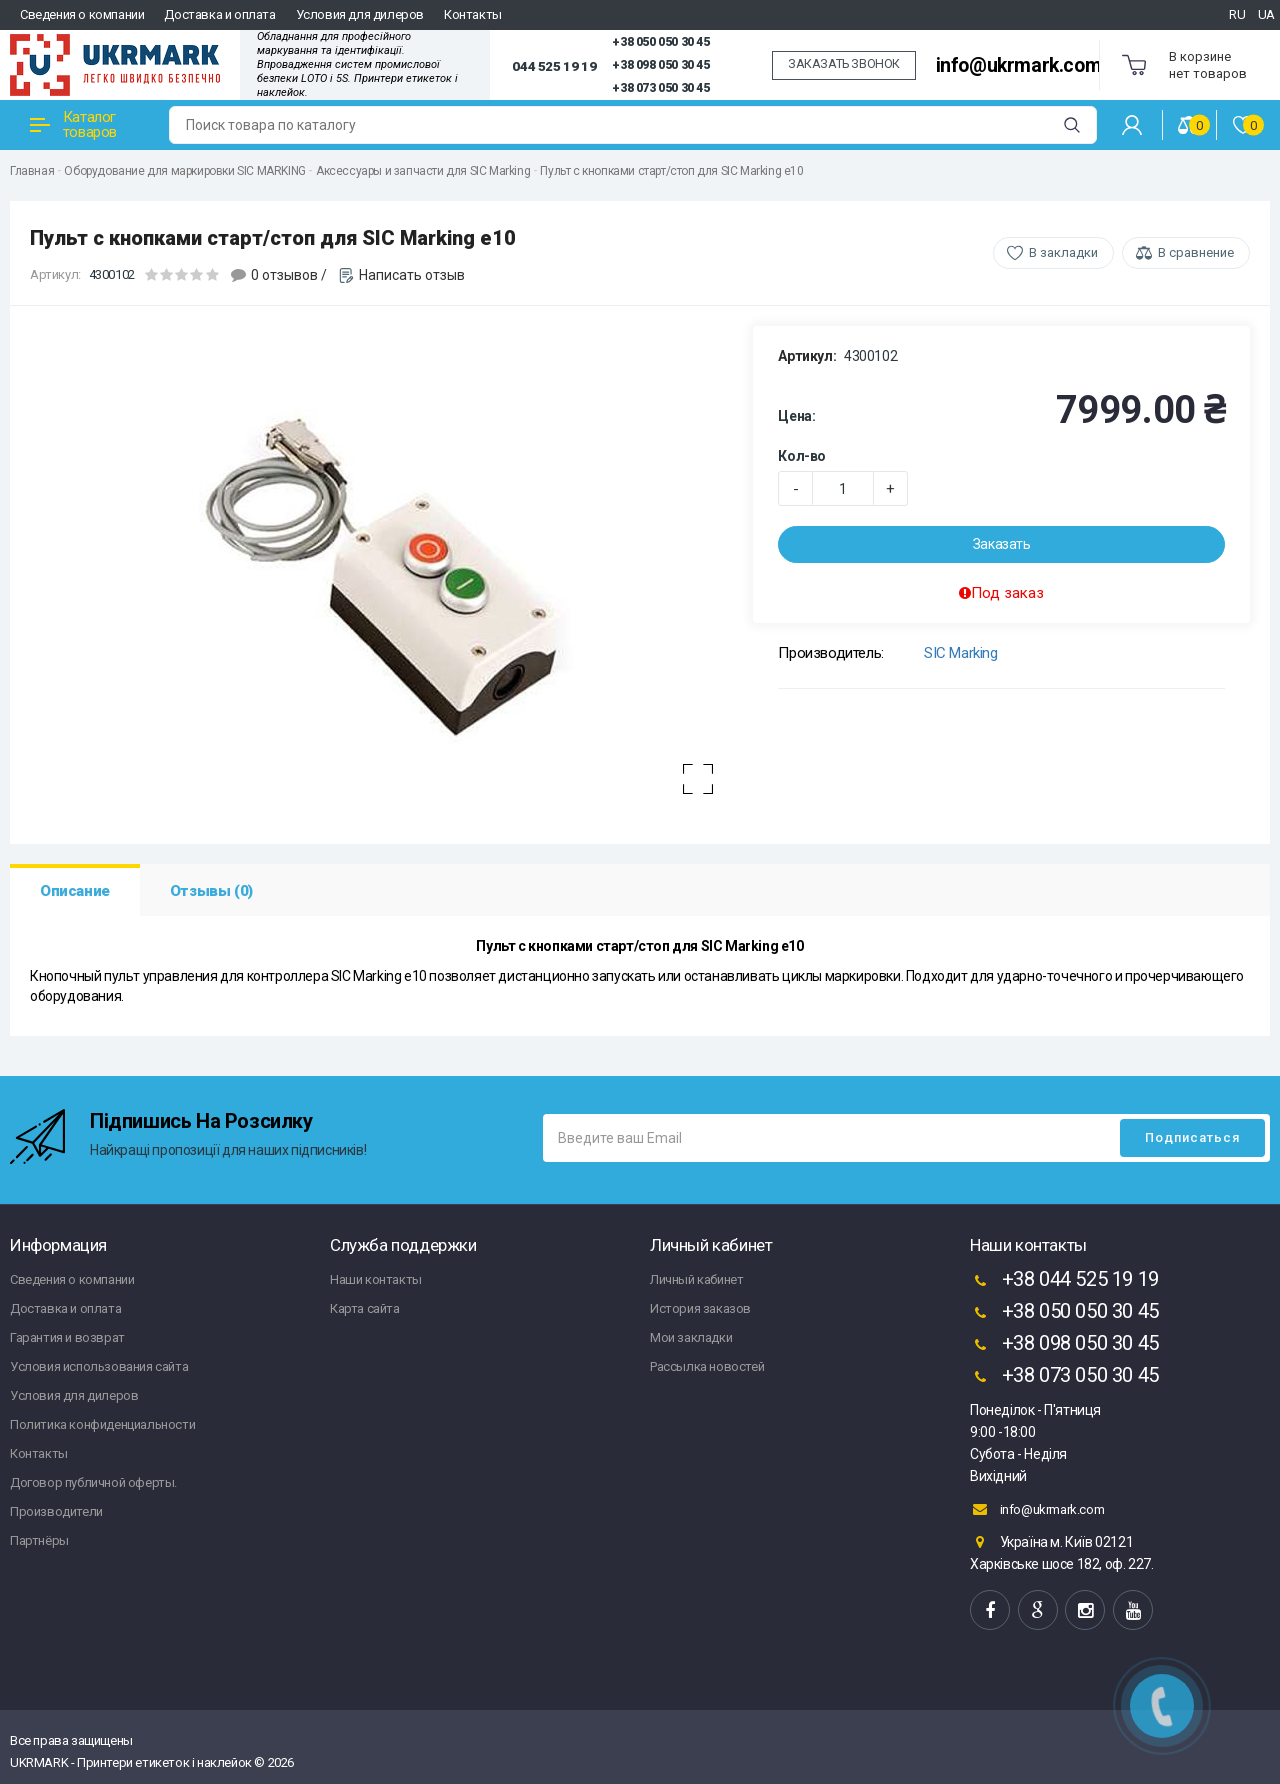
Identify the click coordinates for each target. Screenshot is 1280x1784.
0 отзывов (284, 275)
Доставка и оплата (219, 14)
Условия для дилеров (360, 14)
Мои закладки (691, 1337)
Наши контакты (376, 1279)
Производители (56, 1511)
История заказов (700, 1308)
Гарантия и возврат (67, 1337)
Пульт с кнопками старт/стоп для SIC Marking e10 (671, 171)
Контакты (473, 14)
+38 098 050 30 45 (660, 65)
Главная (32, 171)
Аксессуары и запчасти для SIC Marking (423, 171)
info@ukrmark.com (1019, 65)
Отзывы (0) (211, 891)
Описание (75, 891)
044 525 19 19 (554, 66)
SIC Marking (961, 653)
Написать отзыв (412, 275)
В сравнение (1196, 252)
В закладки (1063, 252)
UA (1266, 14)
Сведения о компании (82, 14)
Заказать (1002, 544)
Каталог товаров (73, 124)
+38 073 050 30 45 (660, 88)
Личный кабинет (696, 1279)
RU (1237, 14)
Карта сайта (365, 1308)
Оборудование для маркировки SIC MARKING (184, 171)
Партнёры (39, 1540)
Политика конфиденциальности (102, 1424)
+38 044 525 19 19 (1064, 1281)
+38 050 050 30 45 (660, 42)
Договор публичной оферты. (93, 1482)
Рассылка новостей (707, 1366)
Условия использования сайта (99, 1366)
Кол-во (802, 456)
